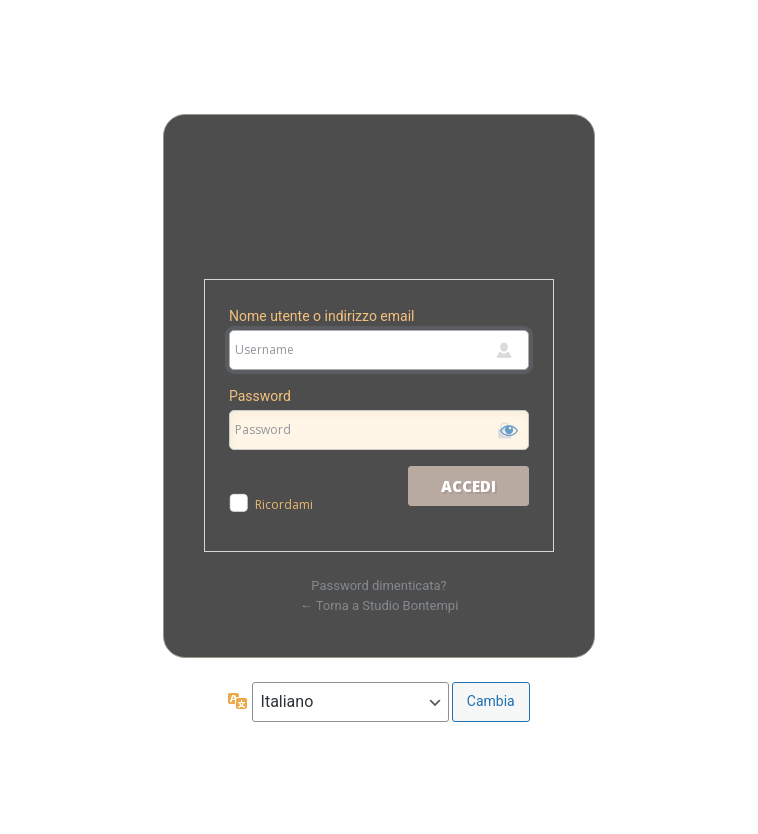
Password (260, 396)
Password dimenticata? (378, 585)
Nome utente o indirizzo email (321, 316)
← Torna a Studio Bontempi (379, 605)
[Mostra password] (509, 430)
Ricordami (284, 504)
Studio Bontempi (379, 205)
